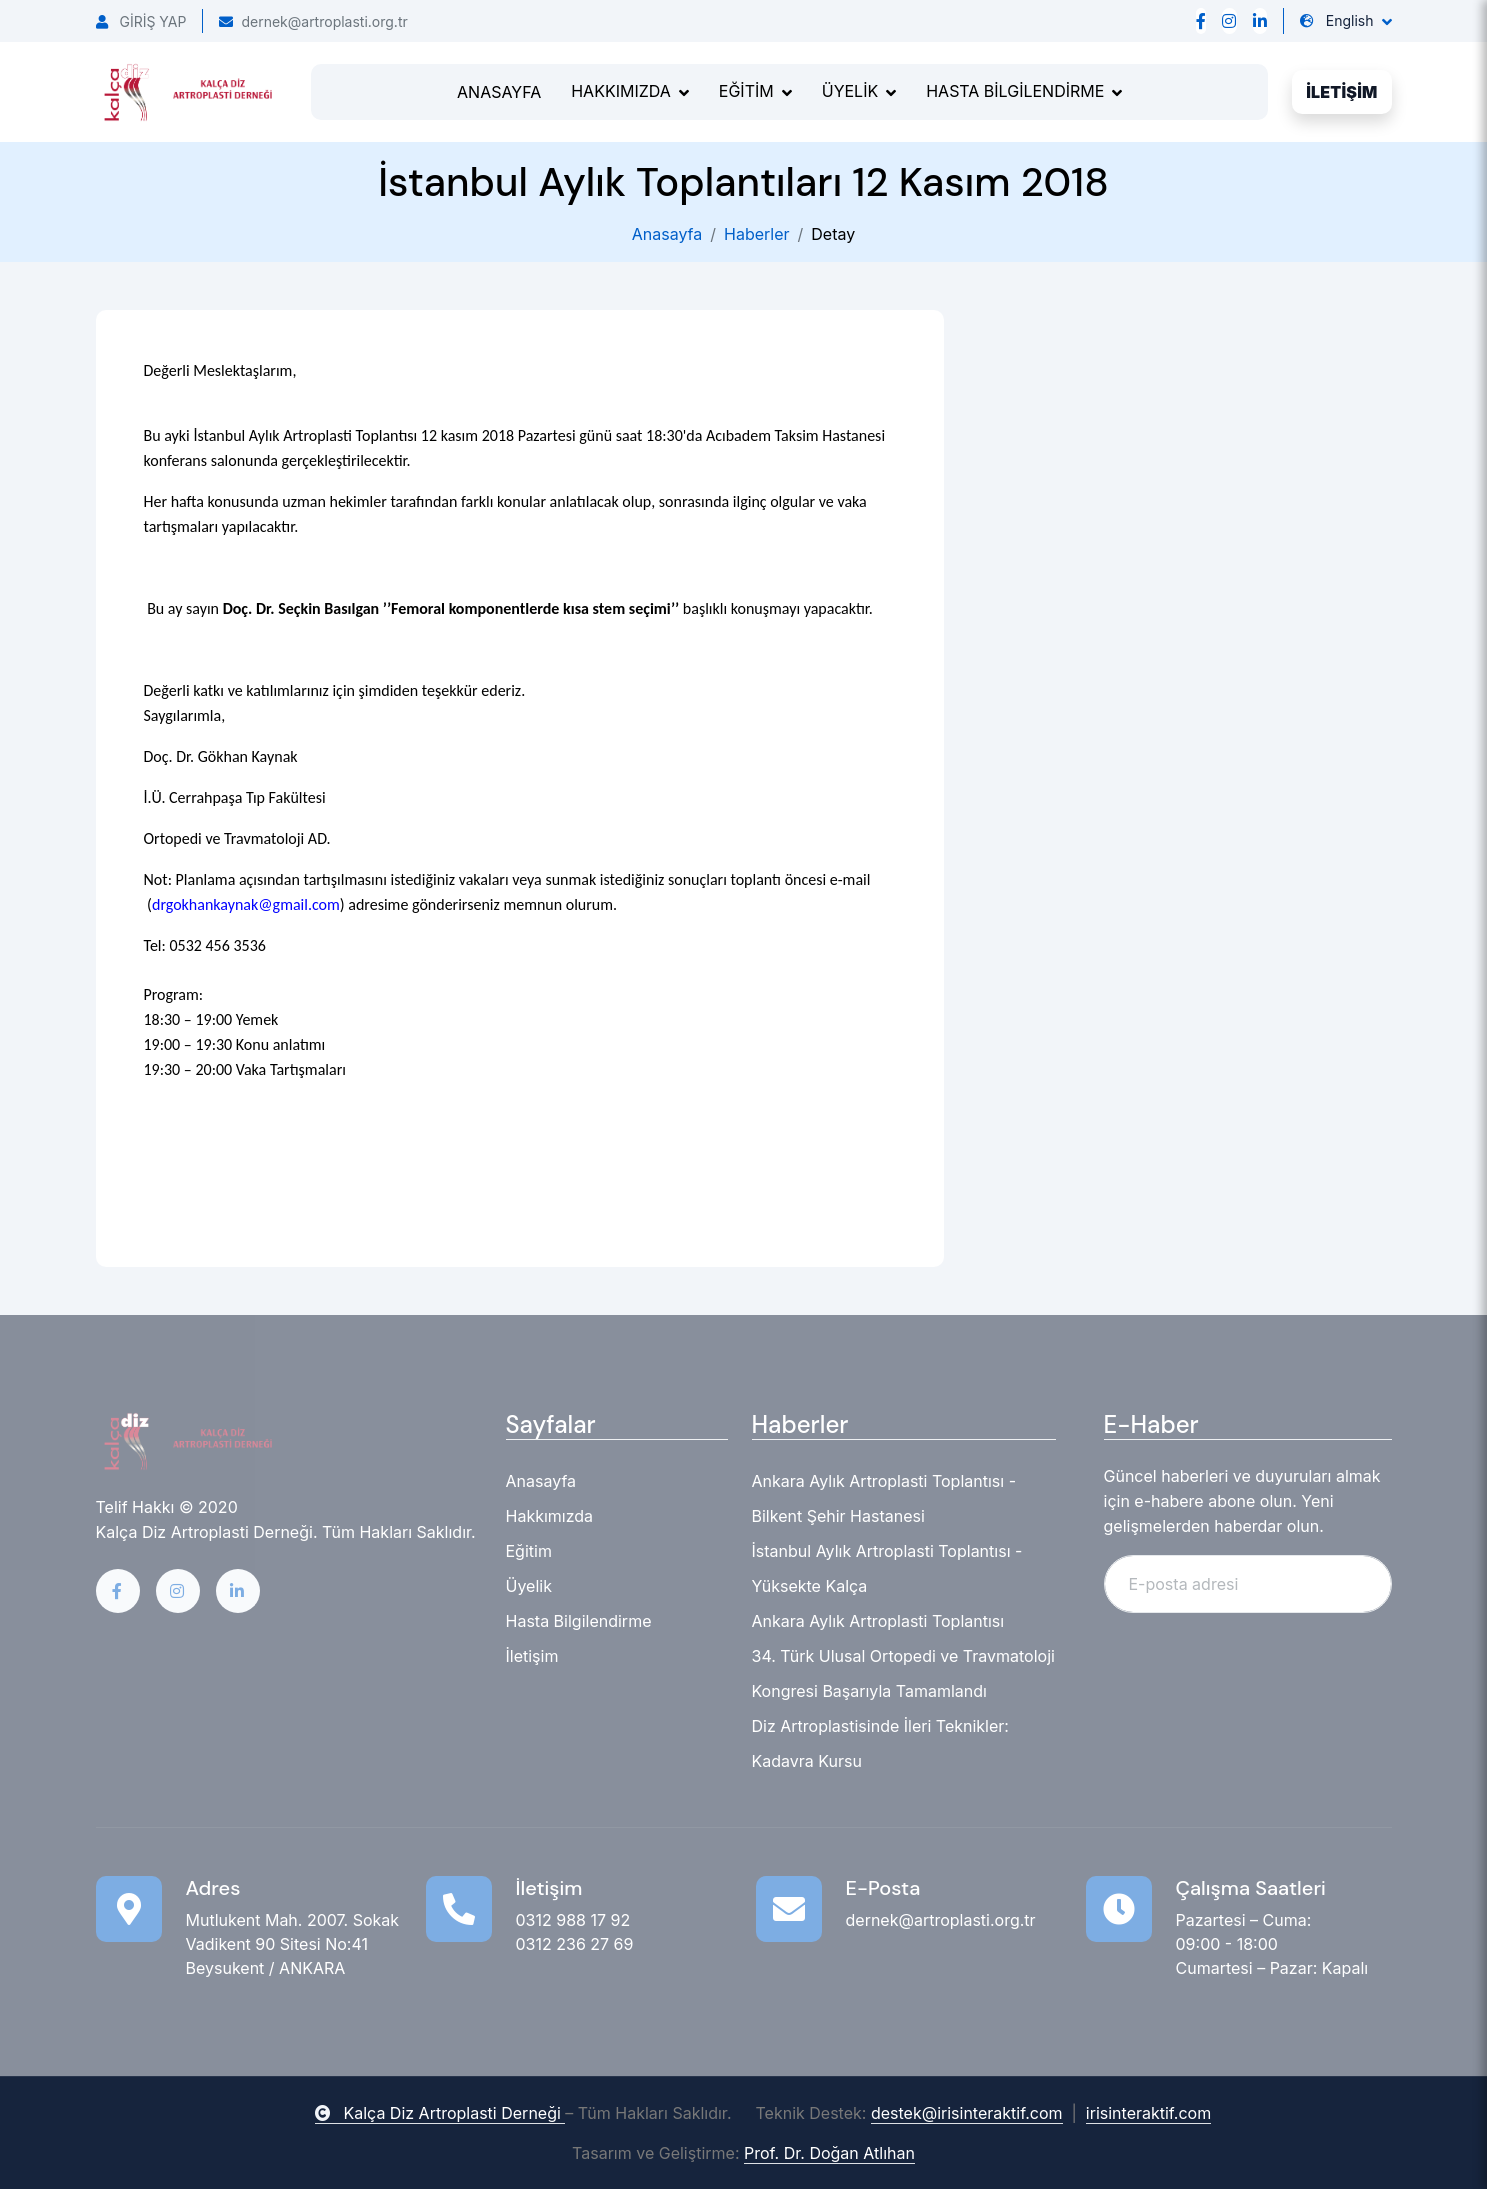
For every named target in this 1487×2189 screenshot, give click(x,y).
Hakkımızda (550, 1516)
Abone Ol (1332, 1583)
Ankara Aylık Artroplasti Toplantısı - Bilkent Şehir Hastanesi (884, 1498)
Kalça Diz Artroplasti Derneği (440, 2113)
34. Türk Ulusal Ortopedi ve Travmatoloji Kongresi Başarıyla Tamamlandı (903, 1673)
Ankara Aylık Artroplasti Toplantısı (878, 1621)
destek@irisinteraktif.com (967, 2113)
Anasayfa (667, 234)
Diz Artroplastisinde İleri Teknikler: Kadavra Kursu (880, 1743)
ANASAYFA (499, 92)
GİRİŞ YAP (141, 21)
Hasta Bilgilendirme (579, 1621)
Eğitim (529, 1551)
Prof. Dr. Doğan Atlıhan (829, 2153)
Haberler (757, 234)
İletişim (532, 1656)
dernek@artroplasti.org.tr (313, 21)
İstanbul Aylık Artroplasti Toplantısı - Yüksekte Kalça (887, 1568)
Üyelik (529, 1586)
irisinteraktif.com (1148, 2113)
